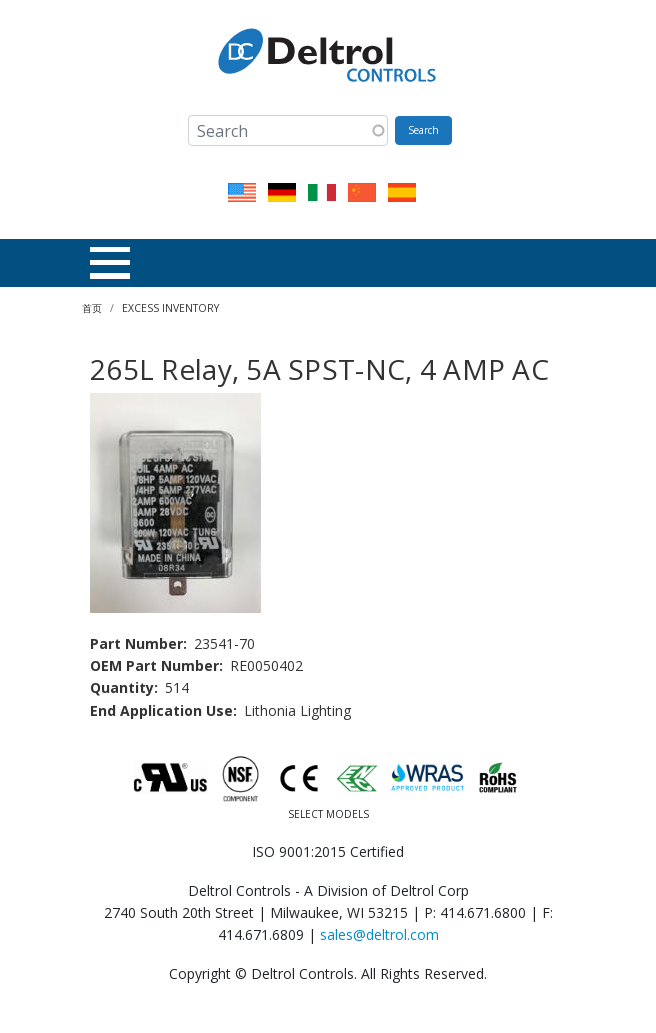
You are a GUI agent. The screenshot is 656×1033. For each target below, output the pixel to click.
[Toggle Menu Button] (110, 263)
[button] (175, 500)
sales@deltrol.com (379, 934)
